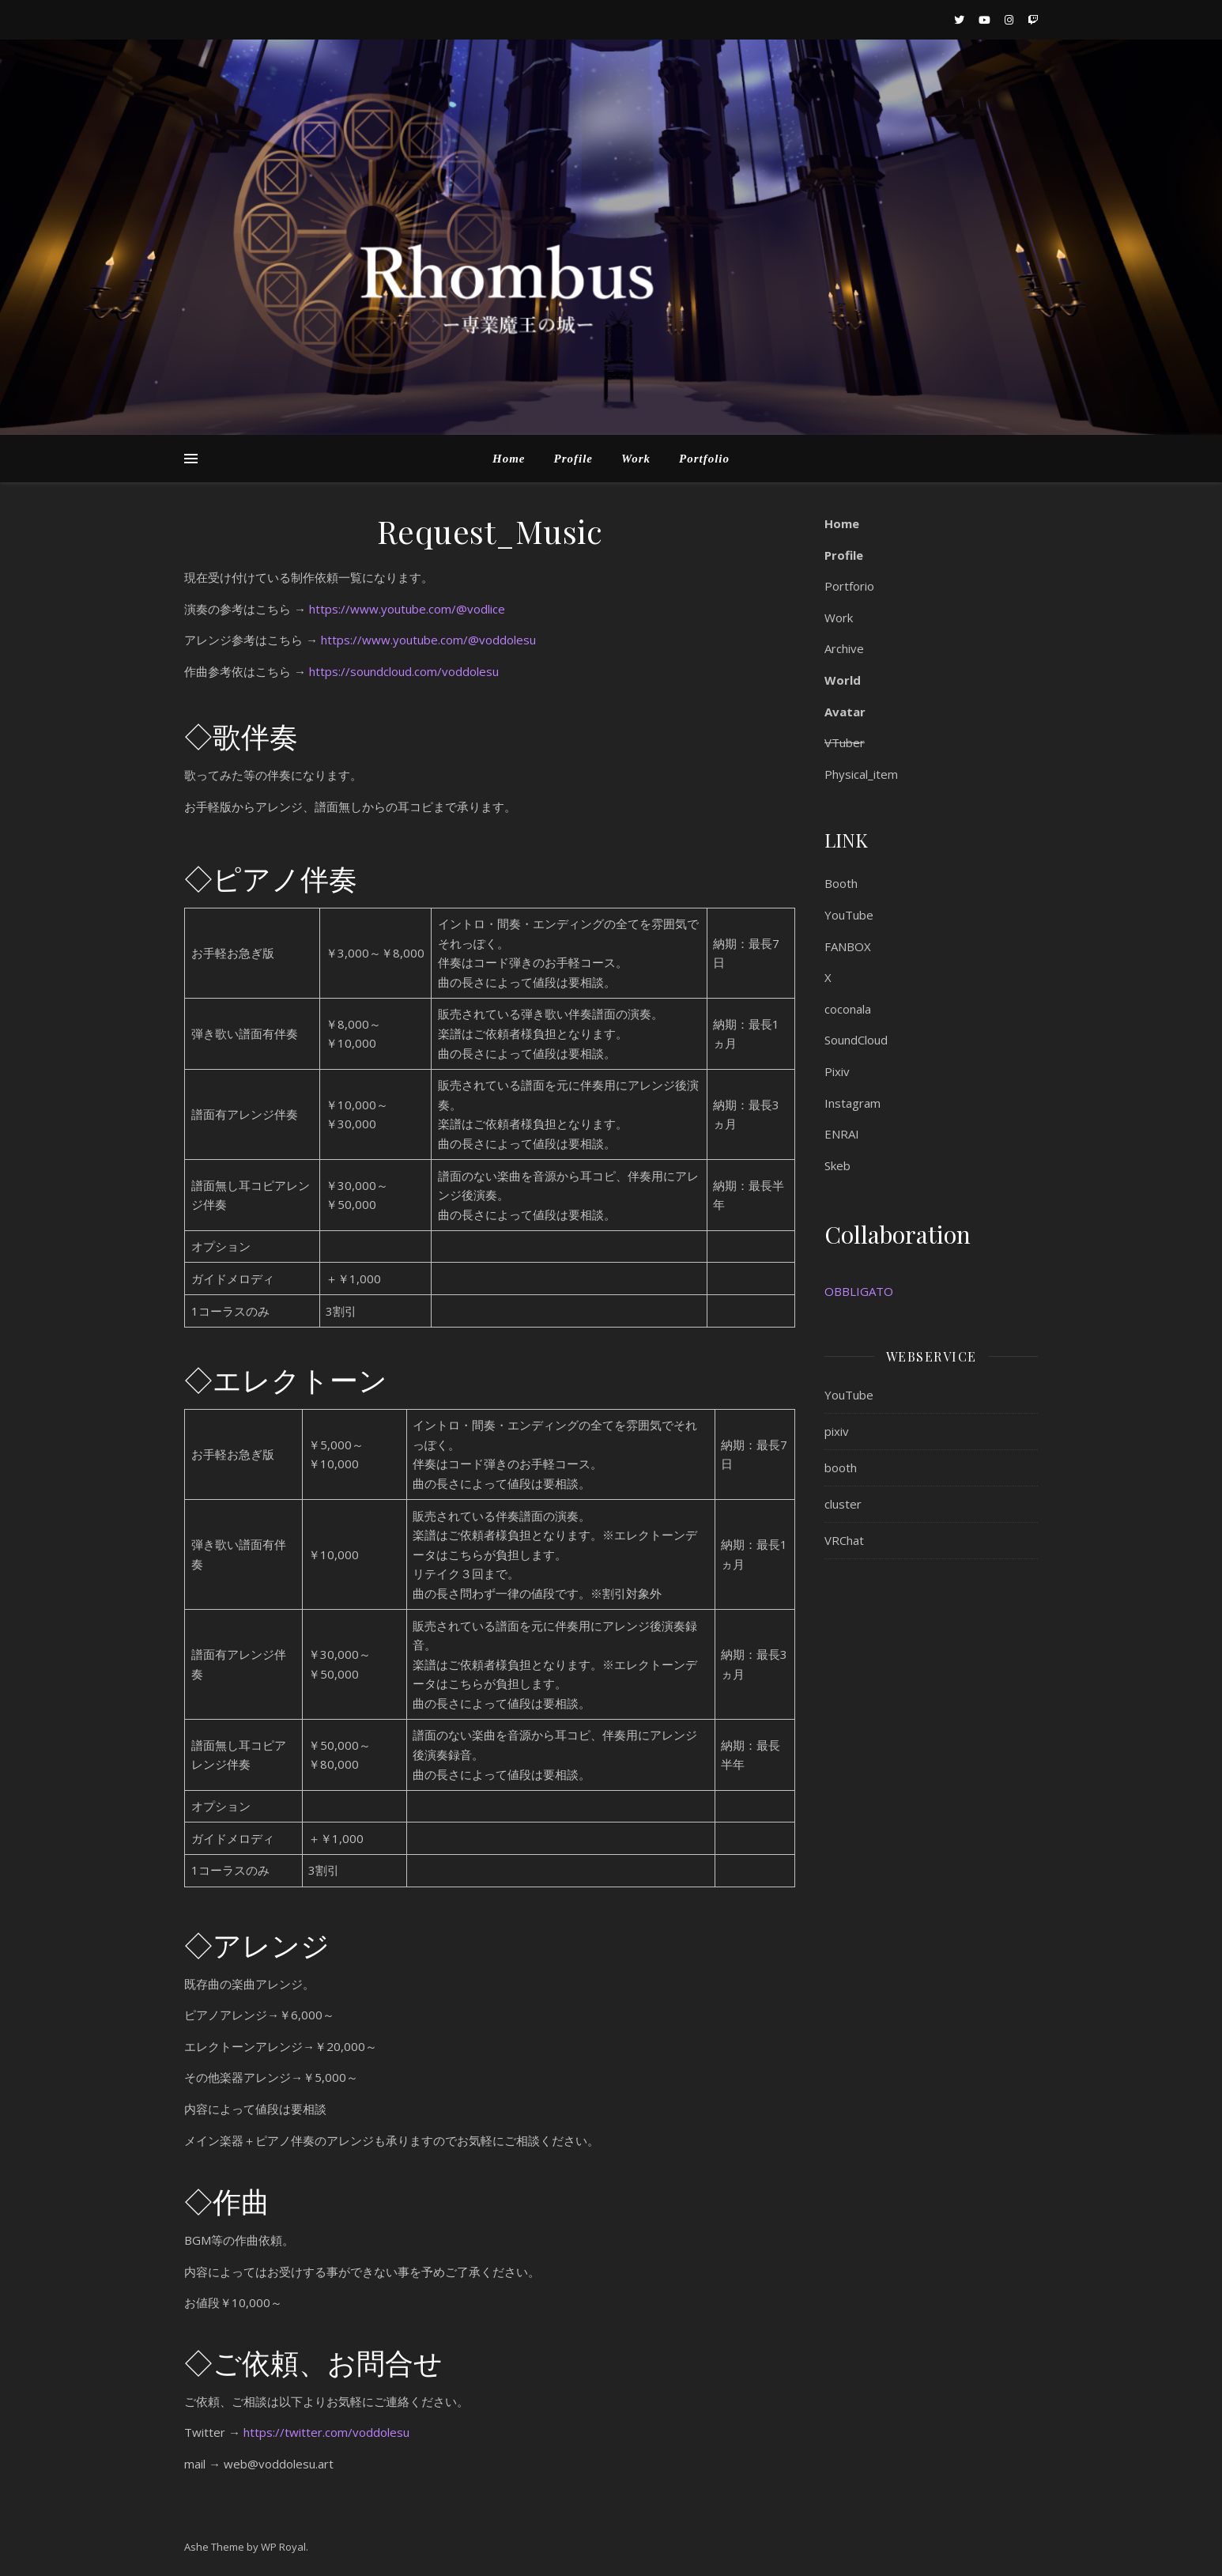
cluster (843, 1504)
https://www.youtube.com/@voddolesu (428, 640)
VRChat (844, 1540)
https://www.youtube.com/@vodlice (407, 609)
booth (840, 1467)
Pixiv (837, 1071)
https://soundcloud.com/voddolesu (404, 671)
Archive (844, 648)
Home (509, 458)
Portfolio (704, 458)
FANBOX (847, 946)
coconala (847, 1009)
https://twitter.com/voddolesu (326, 2432)
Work (636, 458)
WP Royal (283, 2547)
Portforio (849, 586)
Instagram (852, 1103)
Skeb (837, 1165)
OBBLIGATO (858, 1291)
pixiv (836, 1431)
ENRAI (841, 1134)
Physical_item (861, 774)
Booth (841, 883)
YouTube (848, 915)
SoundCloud (856, 1040)
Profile (573, 458)
